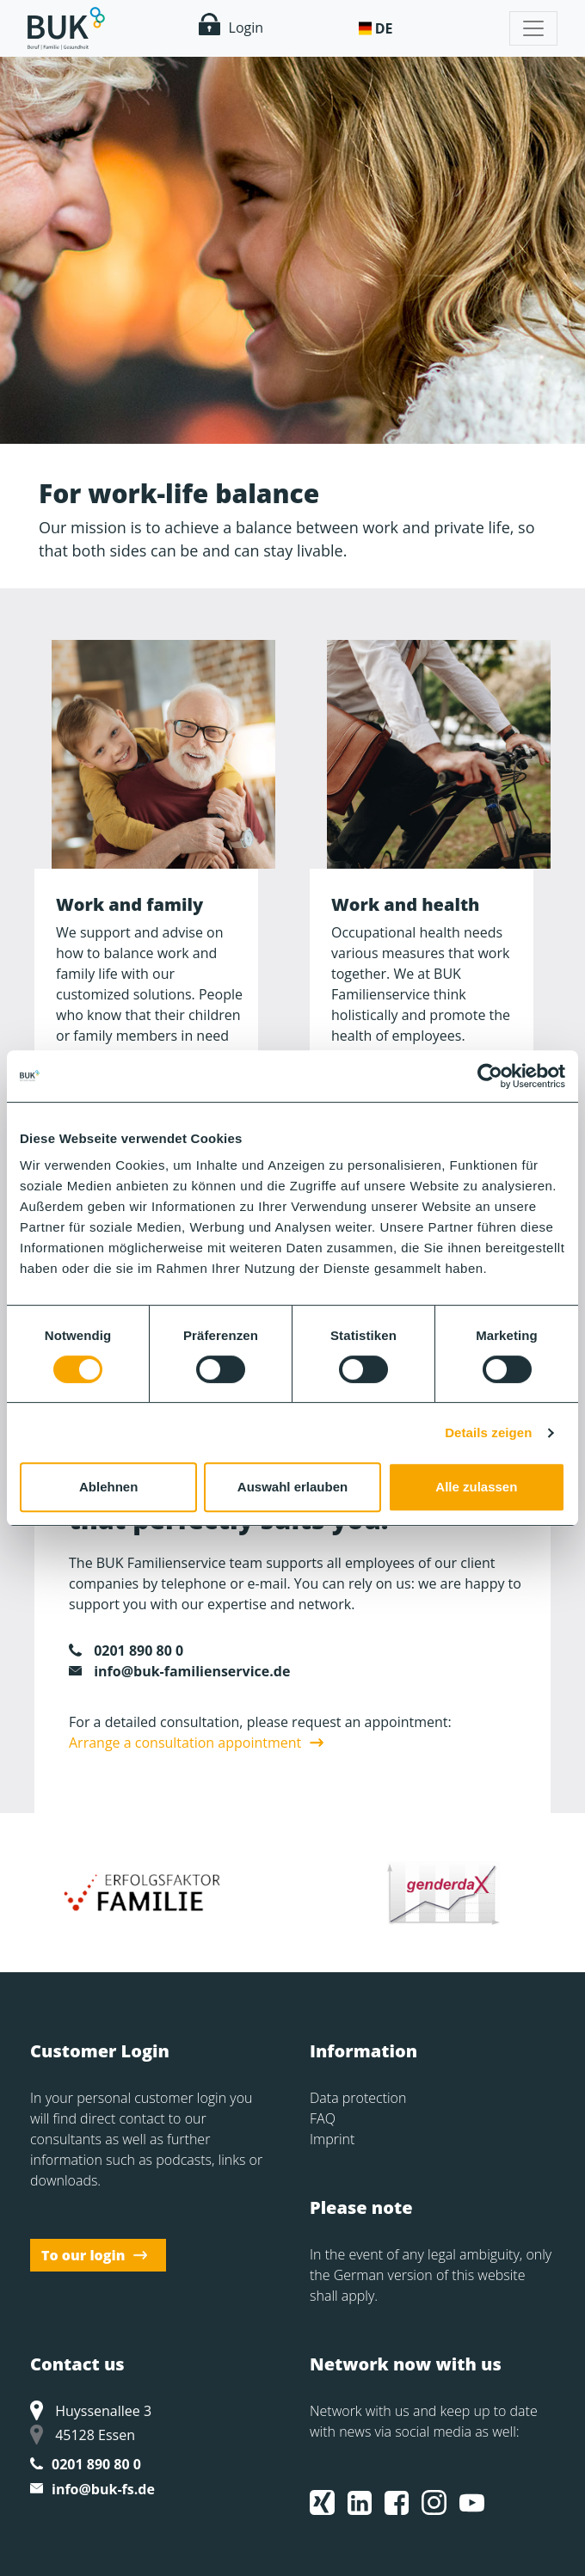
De (384, 28)
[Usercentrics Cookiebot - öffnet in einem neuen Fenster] (490, 1076)
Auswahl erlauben (292, 1486)
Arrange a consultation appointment (185, 1742)
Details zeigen (488, 1432)
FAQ (323, 2118)
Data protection (358, 2097)
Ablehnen (108, 1486)
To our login (83, 2255)
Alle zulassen (476, 1486)
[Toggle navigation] (533, 28)
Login (231, 25)
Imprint (332, 2139)
